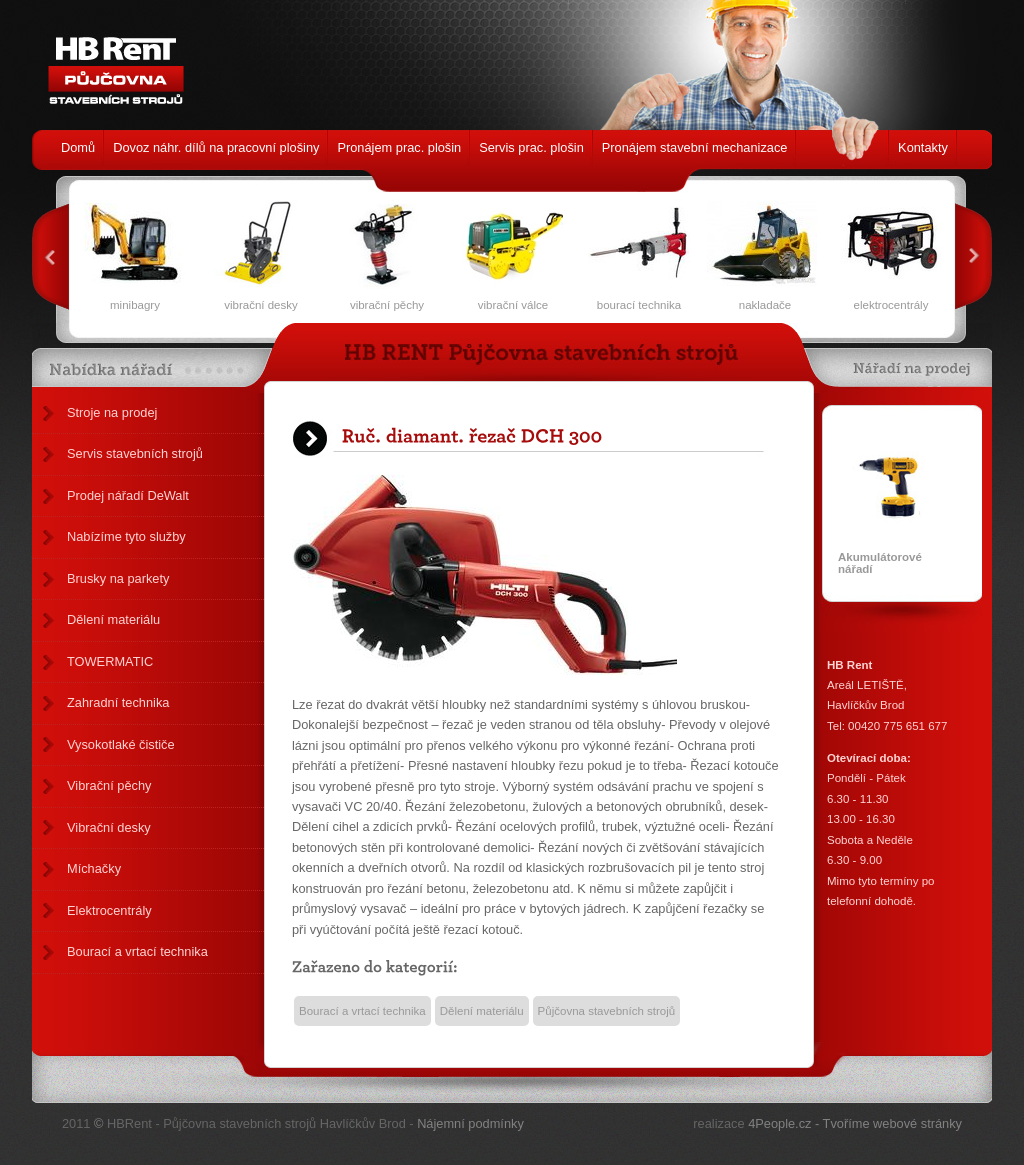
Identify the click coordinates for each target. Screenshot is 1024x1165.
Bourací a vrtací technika (137, 951)
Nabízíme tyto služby (126, 536)
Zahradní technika (118, 702)
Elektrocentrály (109, 910)
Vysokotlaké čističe (121, 744)
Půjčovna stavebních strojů (607, 1011)
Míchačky (94, 868)
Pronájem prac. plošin (399, 147)
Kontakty (923, 147)
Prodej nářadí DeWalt (128, 495)
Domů (78, 147)
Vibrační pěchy (109, 785)
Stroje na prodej (112, 412)
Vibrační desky (109, 827)
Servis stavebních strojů (135, 453)
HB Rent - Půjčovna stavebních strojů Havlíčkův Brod (110, 60)
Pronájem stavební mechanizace (695, 147)
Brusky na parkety (118, 578)
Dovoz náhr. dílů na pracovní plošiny (216, 147)
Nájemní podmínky (470, 1123)
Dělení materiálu (113, 619)
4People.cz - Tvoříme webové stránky (855, 1123)
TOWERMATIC (110, 661)
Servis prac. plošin (531, 147)
